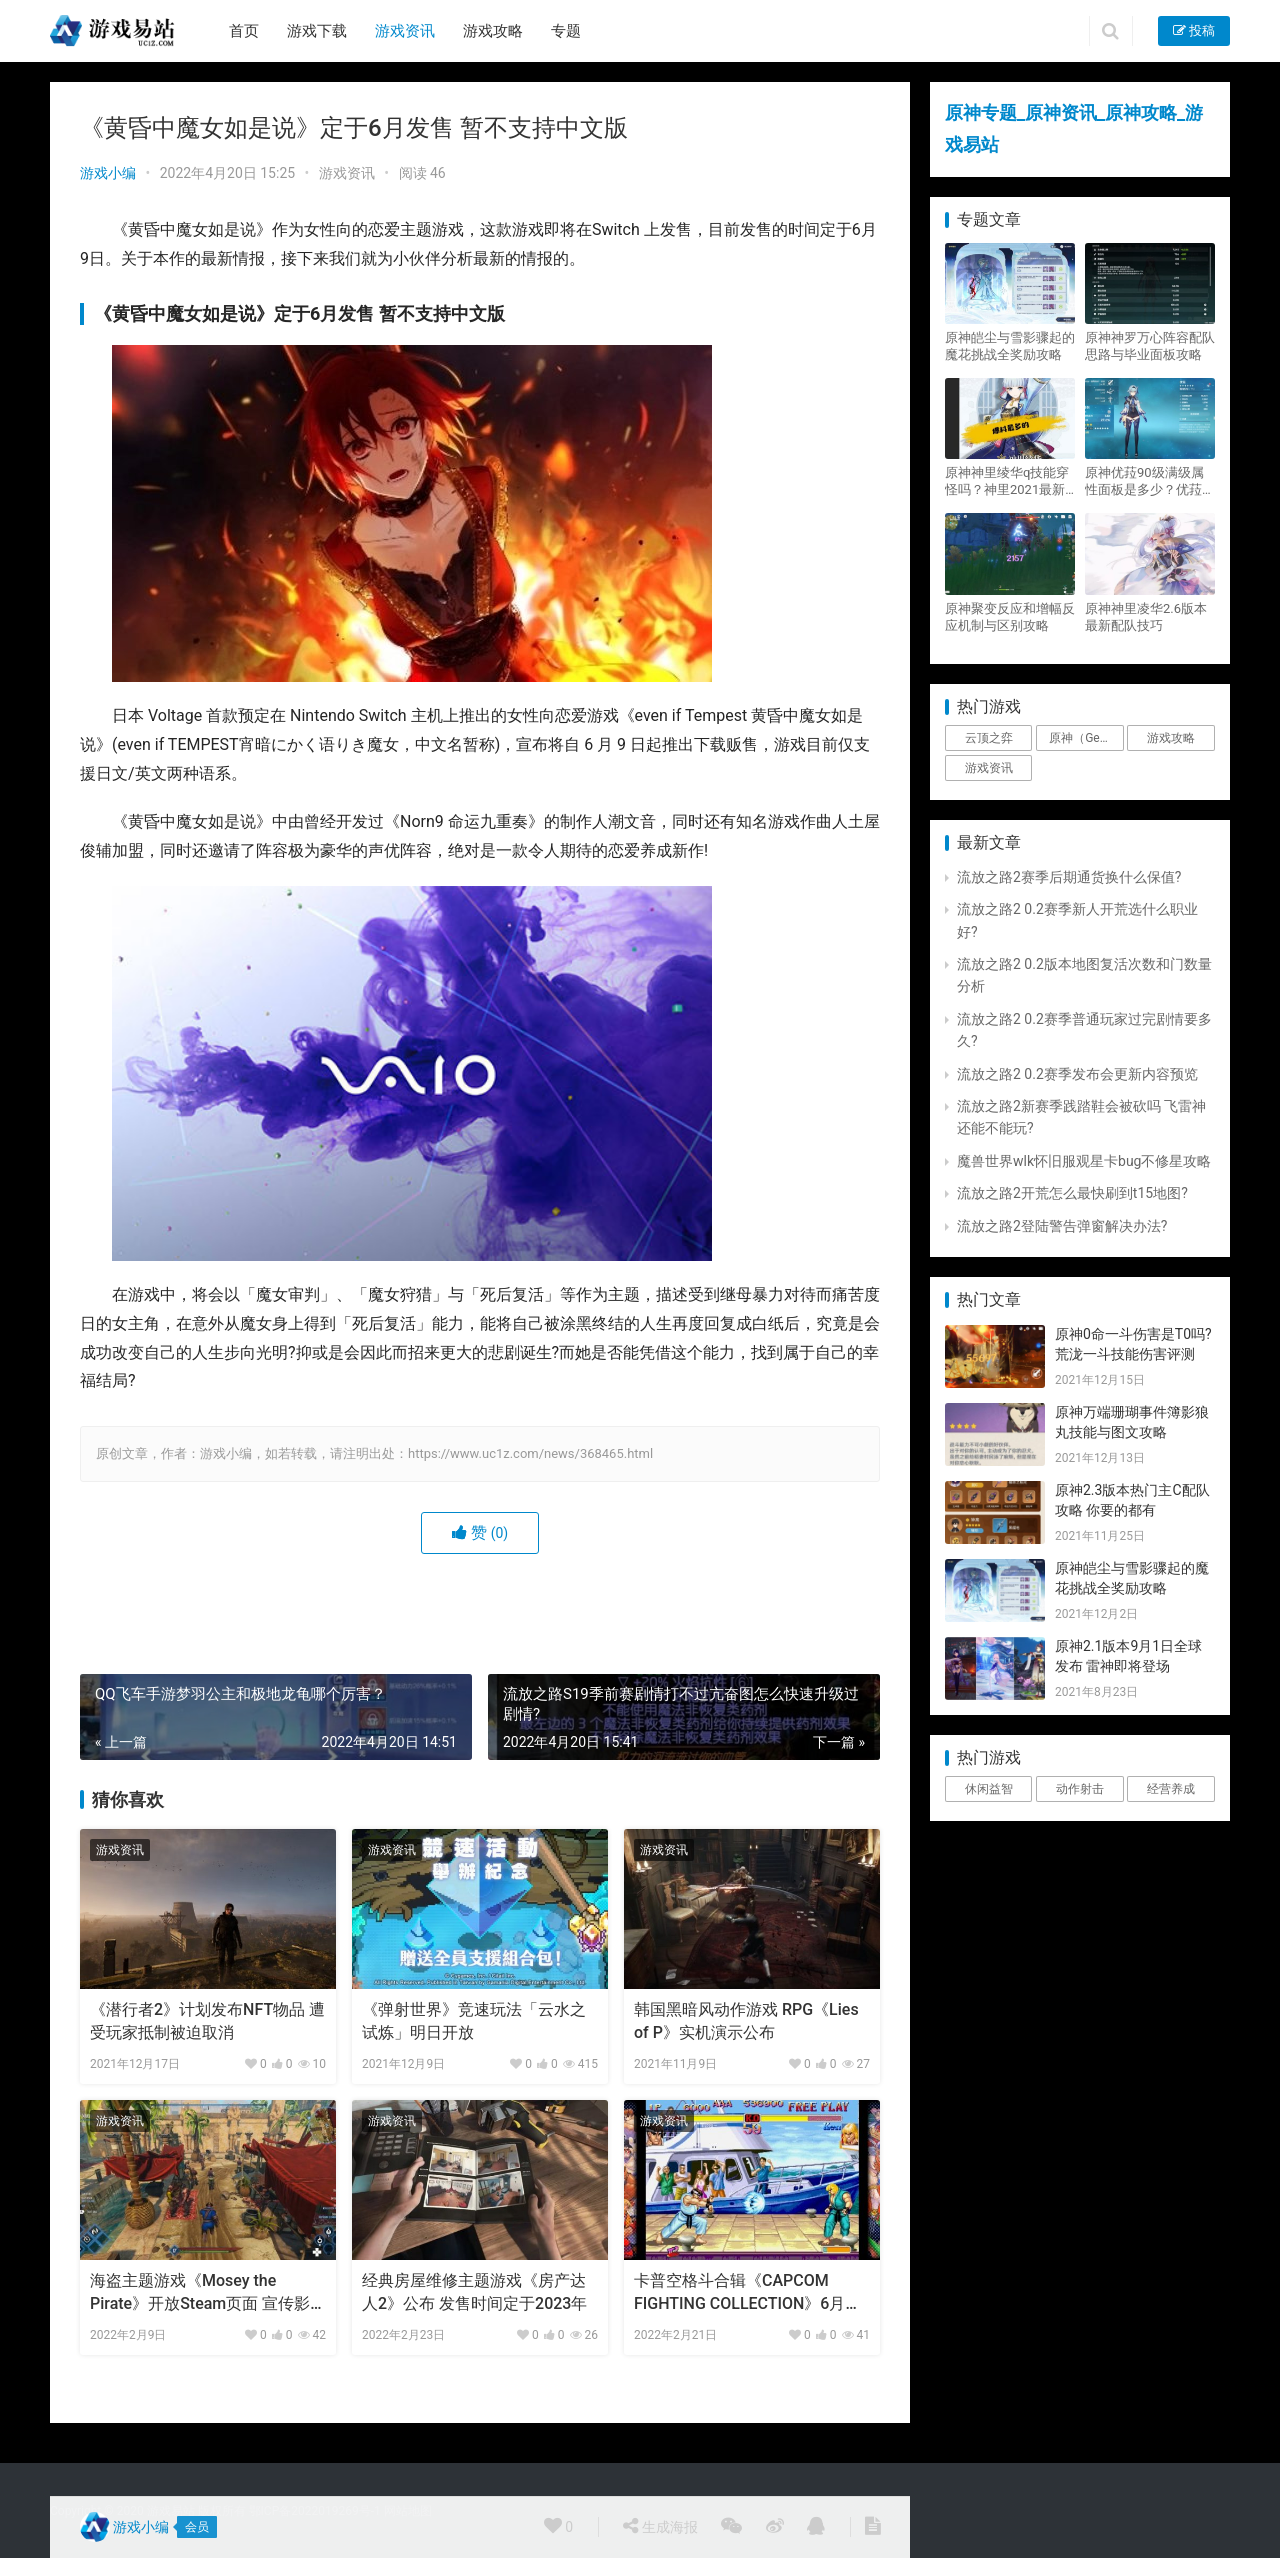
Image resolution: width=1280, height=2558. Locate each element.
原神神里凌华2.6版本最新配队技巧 (1146, 617)
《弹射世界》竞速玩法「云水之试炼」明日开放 (474, 2020)
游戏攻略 (493, 31)
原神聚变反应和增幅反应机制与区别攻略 (1010, 617)
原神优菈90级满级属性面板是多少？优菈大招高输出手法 (1150, 481)
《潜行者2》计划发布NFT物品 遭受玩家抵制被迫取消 (207, 2020)
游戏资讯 (405, 31)
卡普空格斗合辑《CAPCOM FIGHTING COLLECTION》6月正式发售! (747, 2293)
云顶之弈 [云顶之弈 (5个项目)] (989, 738)
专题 (566, 31)
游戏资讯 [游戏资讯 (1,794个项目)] (989, 768)
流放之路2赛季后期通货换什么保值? (1069, 877)
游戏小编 (108, 173)
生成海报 (660, 2526)
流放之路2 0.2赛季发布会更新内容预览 (1077, 1074)
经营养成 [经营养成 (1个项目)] (1171, 1789)
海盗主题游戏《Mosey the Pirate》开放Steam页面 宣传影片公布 (200, 2293)
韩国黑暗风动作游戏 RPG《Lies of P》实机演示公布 (746, 2020)
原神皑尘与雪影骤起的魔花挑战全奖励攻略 (1010, 346)
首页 (244, 31)
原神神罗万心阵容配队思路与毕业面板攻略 (1150, 346)
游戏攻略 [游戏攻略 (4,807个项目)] (1171, 738)
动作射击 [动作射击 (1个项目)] (1080, 1789)
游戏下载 (317, 31)
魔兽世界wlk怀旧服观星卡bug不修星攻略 (1084, 1161)
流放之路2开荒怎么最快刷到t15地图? (1072, 1193)
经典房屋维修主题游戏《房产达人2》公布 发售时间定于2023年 (474, 2291)
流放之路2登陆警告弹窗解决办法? (1062, 1226)
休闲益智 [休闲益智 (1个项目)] (989, 1789)
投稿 (1194, 30)
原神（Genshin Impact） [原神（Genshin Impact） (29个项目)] (1086, 738)
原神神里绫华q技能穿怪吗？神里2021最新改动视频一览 (1007, 481)
